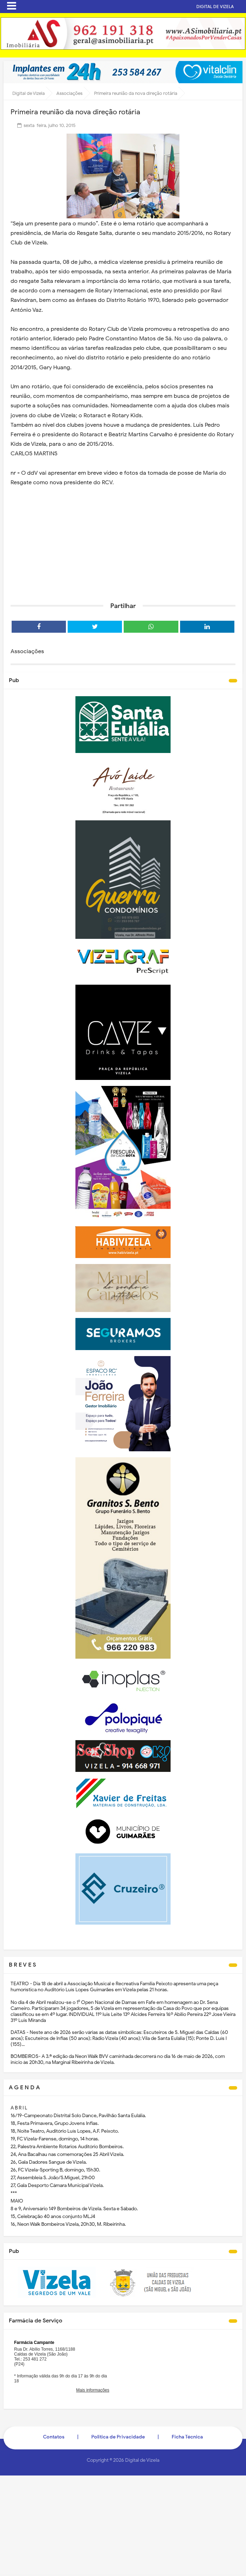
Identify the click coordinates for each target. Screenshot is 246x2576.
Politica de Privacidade (118, 2437)
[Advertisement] (123, 542)
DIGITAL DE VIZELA (220, 6)
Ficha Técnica (187, 2437)
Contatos (53, 2437)
